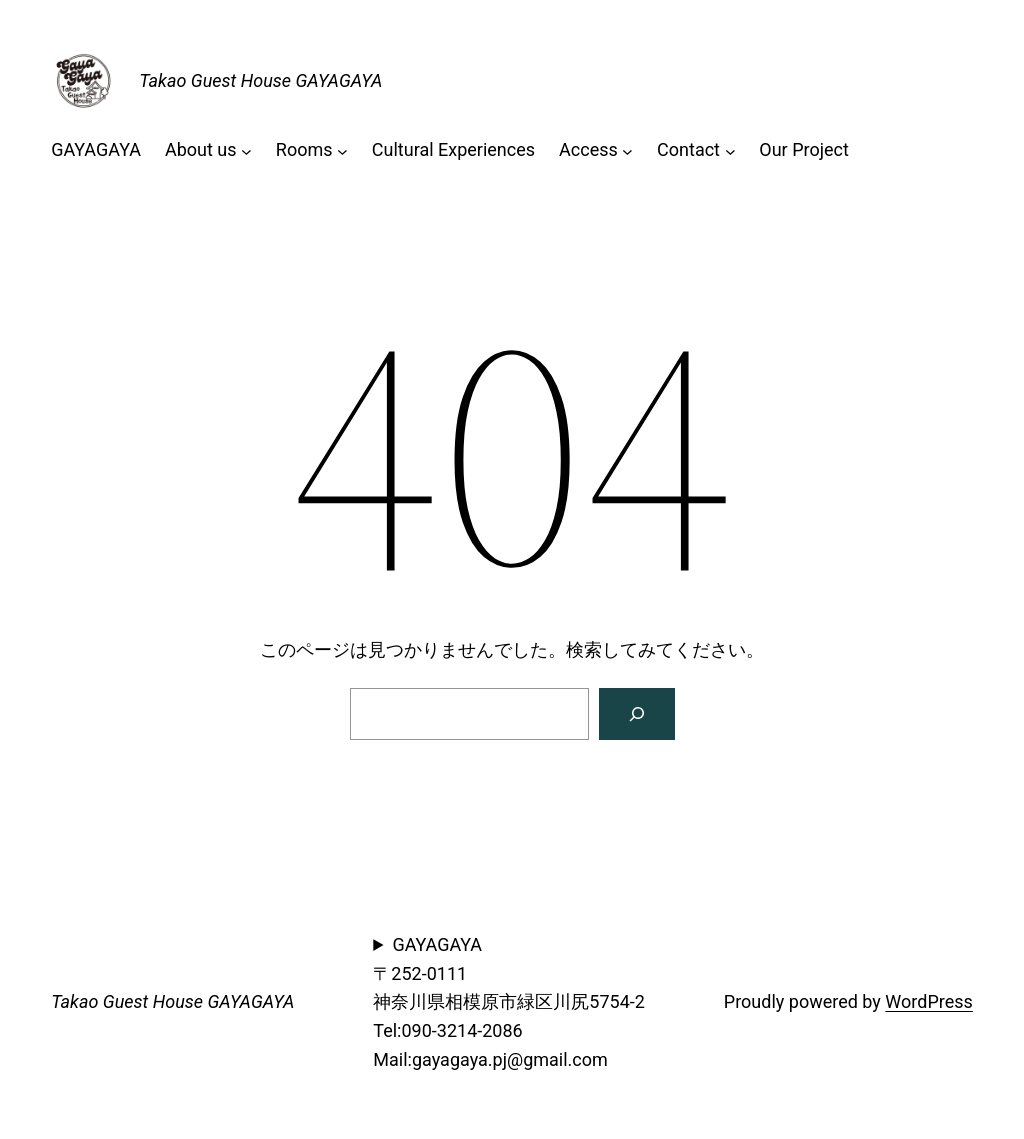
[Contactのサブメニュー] (730, 150)
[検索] (637, 714)
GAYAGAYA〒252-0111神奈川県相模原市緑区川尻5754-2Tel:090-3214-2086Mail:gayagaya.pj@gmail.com (509, 1002)
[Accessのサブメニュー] (627, 150)
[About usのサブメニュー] (246, 150)
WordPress (928, 1001)
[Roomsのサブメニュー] (342, 150)
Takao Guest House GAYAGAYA (260, 80)
